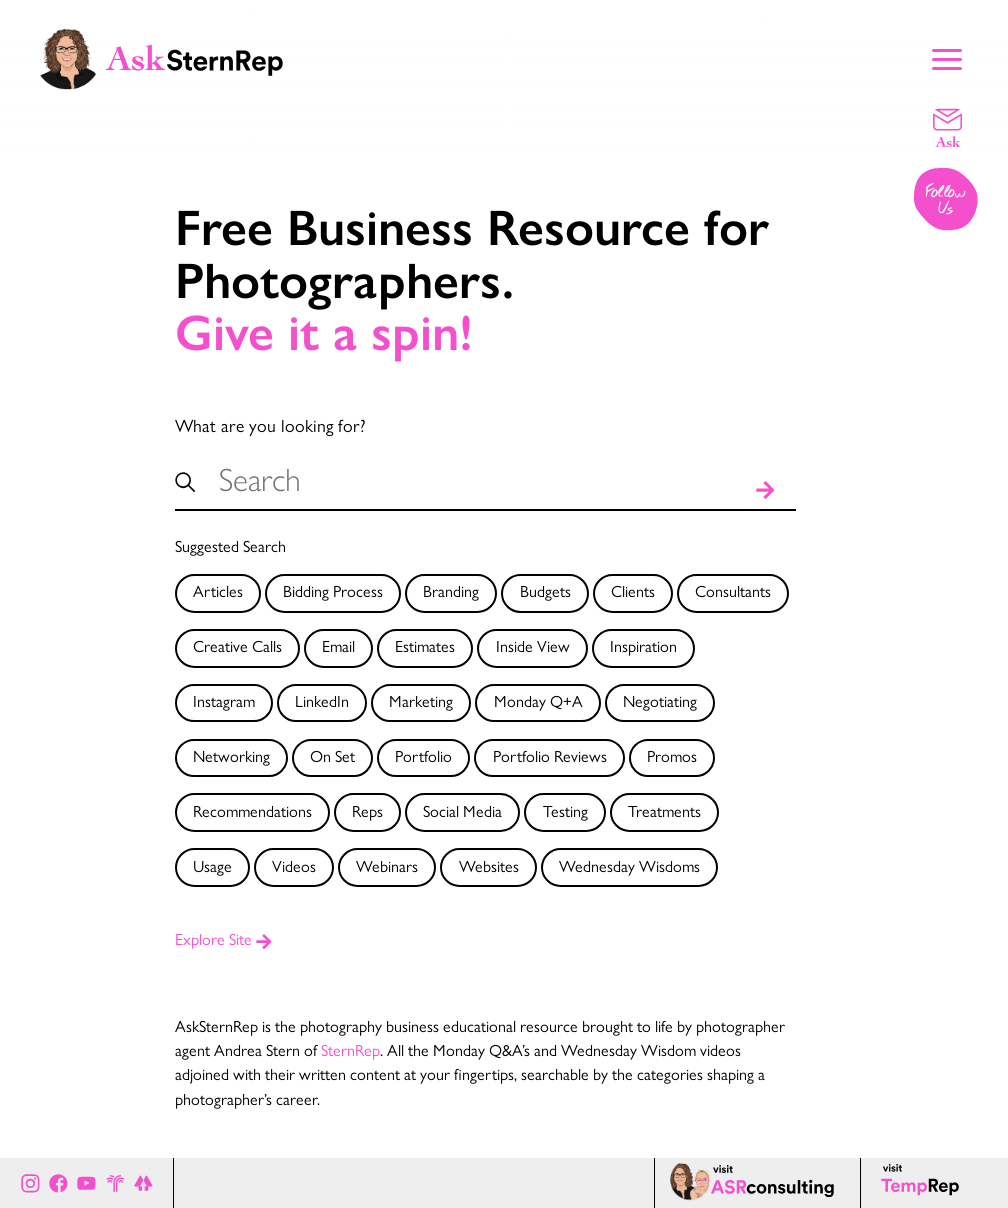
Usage (212, 865)
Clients (633, 590)
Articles (218, 590)
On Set (332, 755)
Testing (565, 810)
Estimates (425, 645)
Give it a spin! (324, 333)
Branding (451, 590)
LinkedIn (322, 700)
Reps (367, 810)
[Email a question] (947, 127)
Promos (672, 755)
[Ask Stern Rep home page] (160, 57)
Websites (489, 865)
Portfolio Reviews (550, 755)
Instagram (224, 700)
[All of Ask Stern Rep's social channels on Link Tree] (143, 1182)
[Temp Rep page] (923, 1183)
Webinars (387, 865)
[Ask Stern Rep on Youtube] (86, 1182)
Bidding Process (333, 590)
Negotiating (660, 700)
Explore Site (223, 938)
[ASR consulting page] (757, 1183)
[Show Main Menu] (947, 57)
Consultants (733, 590)
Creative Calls (237, 645)
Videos (294, 865)
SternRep (350, 1049)
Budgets (545, 590)
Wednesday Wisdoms (629, 865)
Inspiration (643, 645)
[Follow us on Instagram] (947, 201)
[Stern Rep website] (115, 1182)
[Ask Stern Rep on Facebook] (58, 1182)
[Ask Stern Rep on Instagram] (30, 1182)
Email (338, 645)
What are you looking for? (270, 424)
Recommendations (252, 810)
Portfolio (423, 755)
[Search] (765, 487)
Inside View (533, 645)
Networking (231, 755)
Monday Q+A (538, 700)
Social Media (462, 810)
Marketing (421, 700)
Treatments (664, 810)
